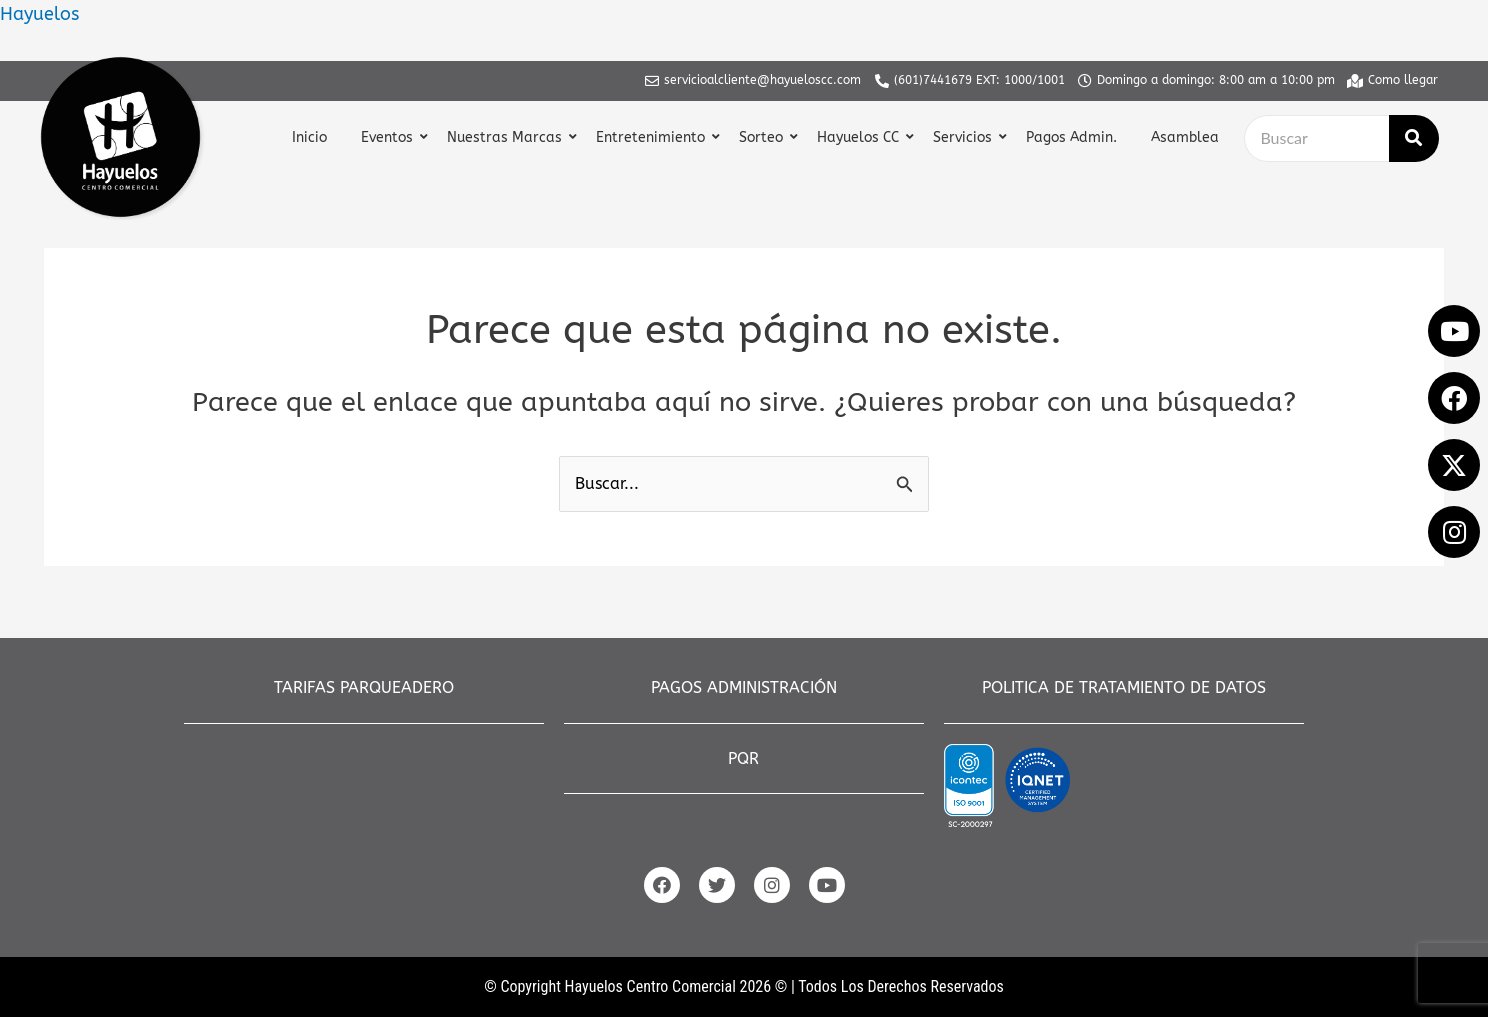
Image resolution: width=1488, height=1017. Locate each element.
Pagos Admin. (1071, 137)
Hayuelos (39, 14)
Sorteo (763, 137)
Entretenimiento (653, 137)
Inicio (309, 137)
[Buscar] (1316, 138)
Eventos (389, 137)
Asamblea (1185, 137)
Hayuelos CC (860, 137)
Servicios (965, 137)
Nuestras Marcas (507, 137)
